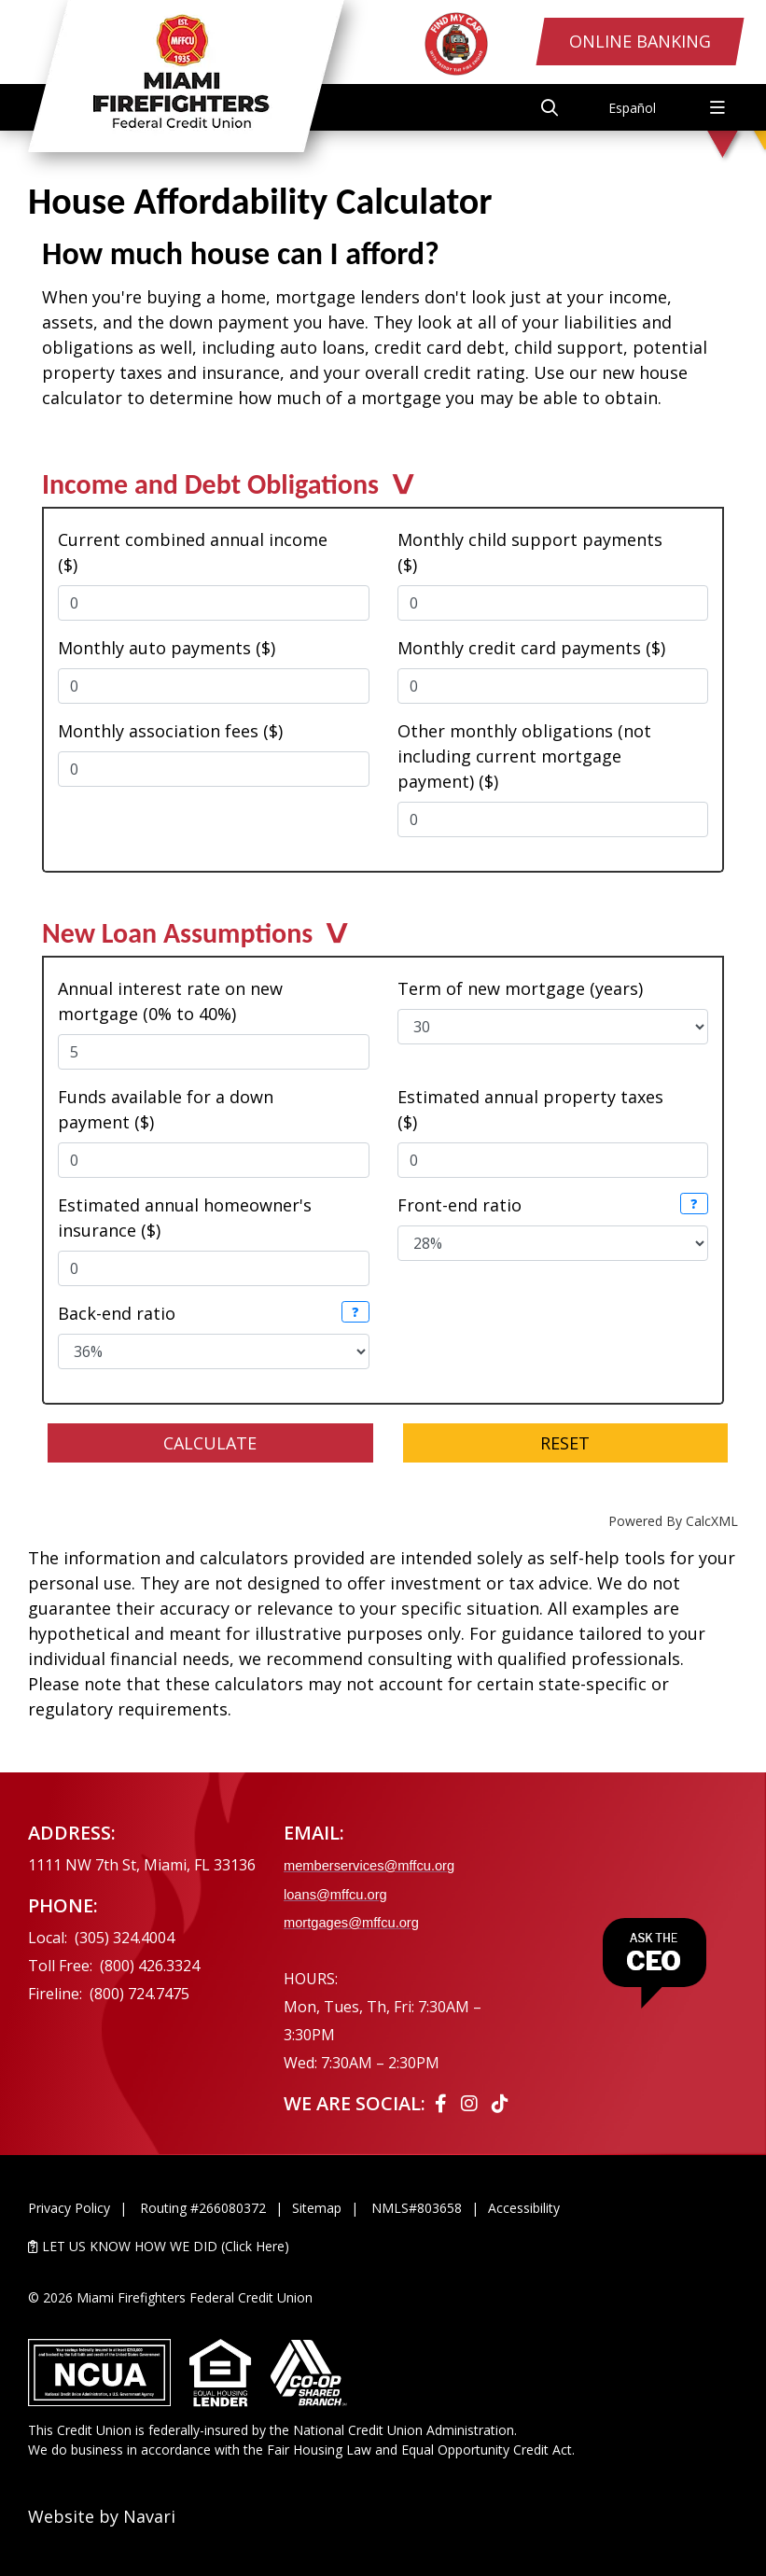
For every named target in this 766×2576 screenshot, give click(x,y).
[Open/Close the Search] (545, 107)
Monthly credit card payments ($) (531, 648)
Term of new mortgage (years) (520, 988)
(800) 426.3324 (150, 1965)
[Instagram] (471, 2103)
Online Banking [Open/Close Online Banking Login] (634, 44)
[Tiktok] (500, 2103)
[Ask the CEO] (653, 1963)
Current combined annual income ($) (192, 552)
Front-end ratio (459, 1205)
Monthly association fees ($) (170, 731)
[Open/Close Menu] (717, 107)
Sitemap (316, 2208)
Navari (149, 2516)
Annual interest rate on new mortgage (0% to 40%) (170, 1001)
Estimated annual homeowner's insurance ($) (185, 1217)
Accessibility (524, 2208)
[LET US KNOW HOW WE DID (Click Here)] (383, 2246)
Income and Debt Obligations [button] (210, 489)
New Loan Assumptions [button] (177, 938)
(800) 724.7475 (139, 1993)
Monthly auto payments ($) (166, 648)
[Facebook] (443, 2103)
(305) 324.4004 (124, 1937)
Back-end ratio (116, 1313)
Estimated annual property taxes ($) (530, 1109)
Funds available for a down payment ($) (165, 1109)
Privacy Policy (69, 2208)
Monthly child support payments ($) (529, 552)
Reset (565, 1443)
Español (632, 108)
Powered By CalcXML (673, 1521)
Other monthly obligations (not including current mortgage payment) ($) (524, 756)
